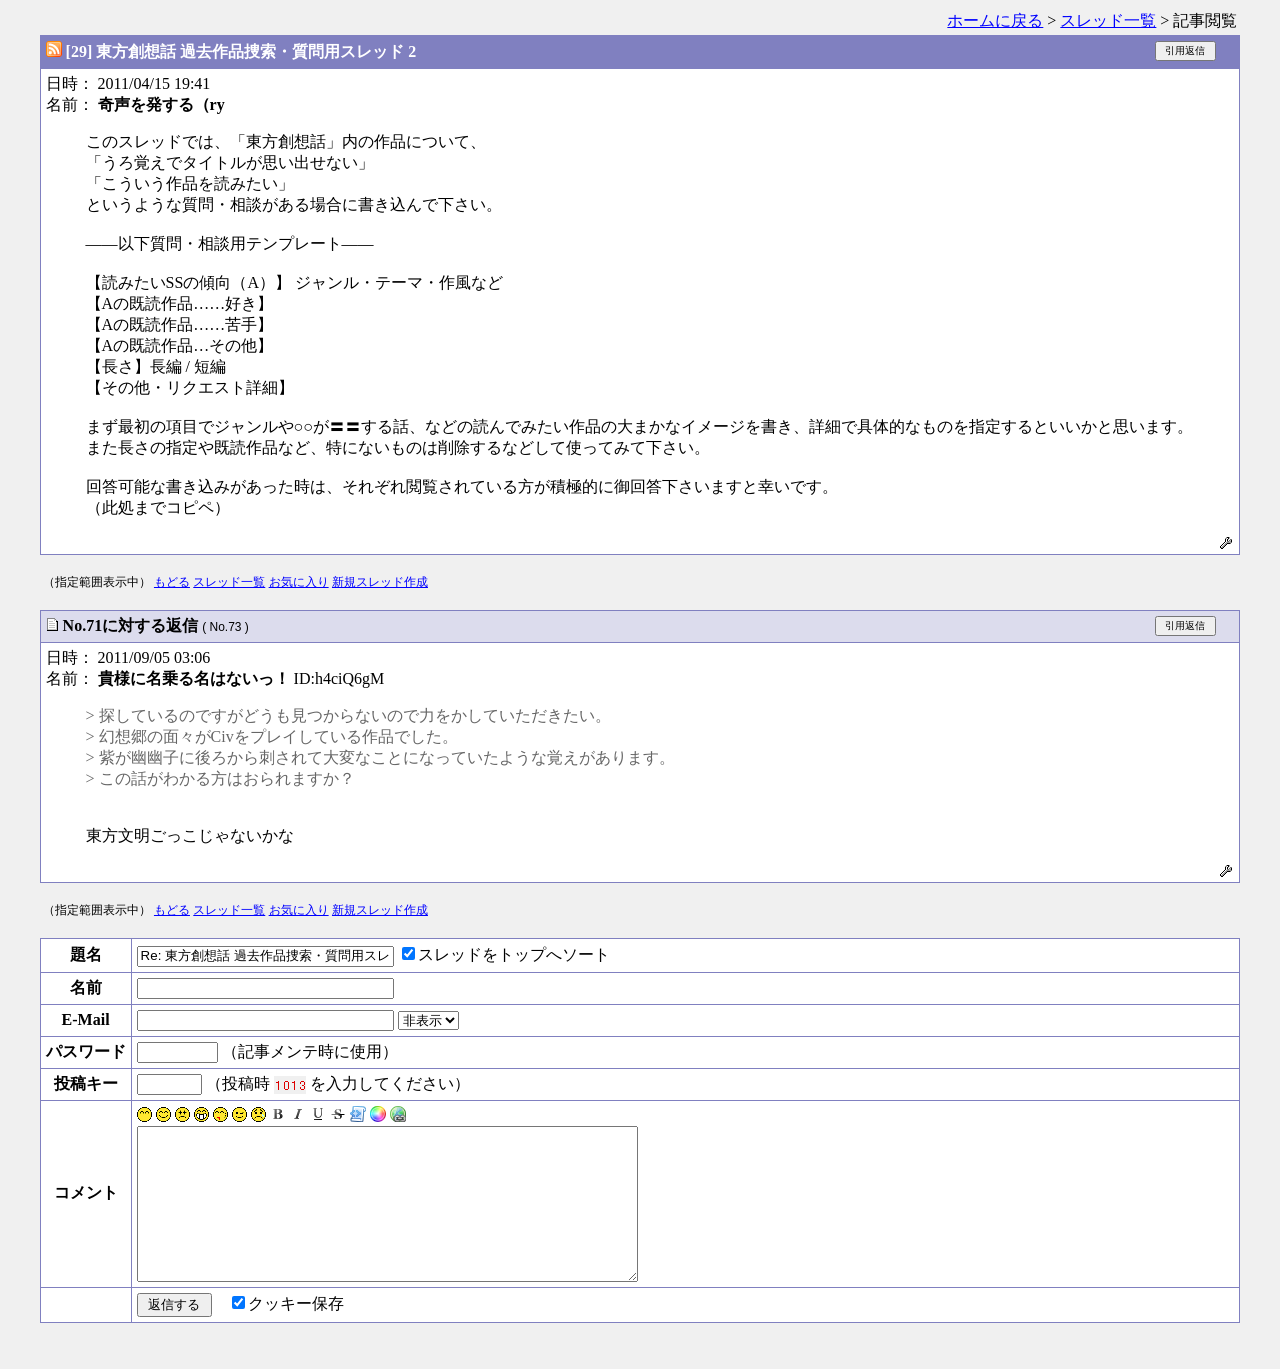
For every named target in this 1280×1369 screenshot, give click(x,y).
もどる (172, 582)
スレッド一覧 (1108, 20)
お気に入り (299, 582)
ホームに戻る (995, 20)
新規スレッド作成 (380, 582)
